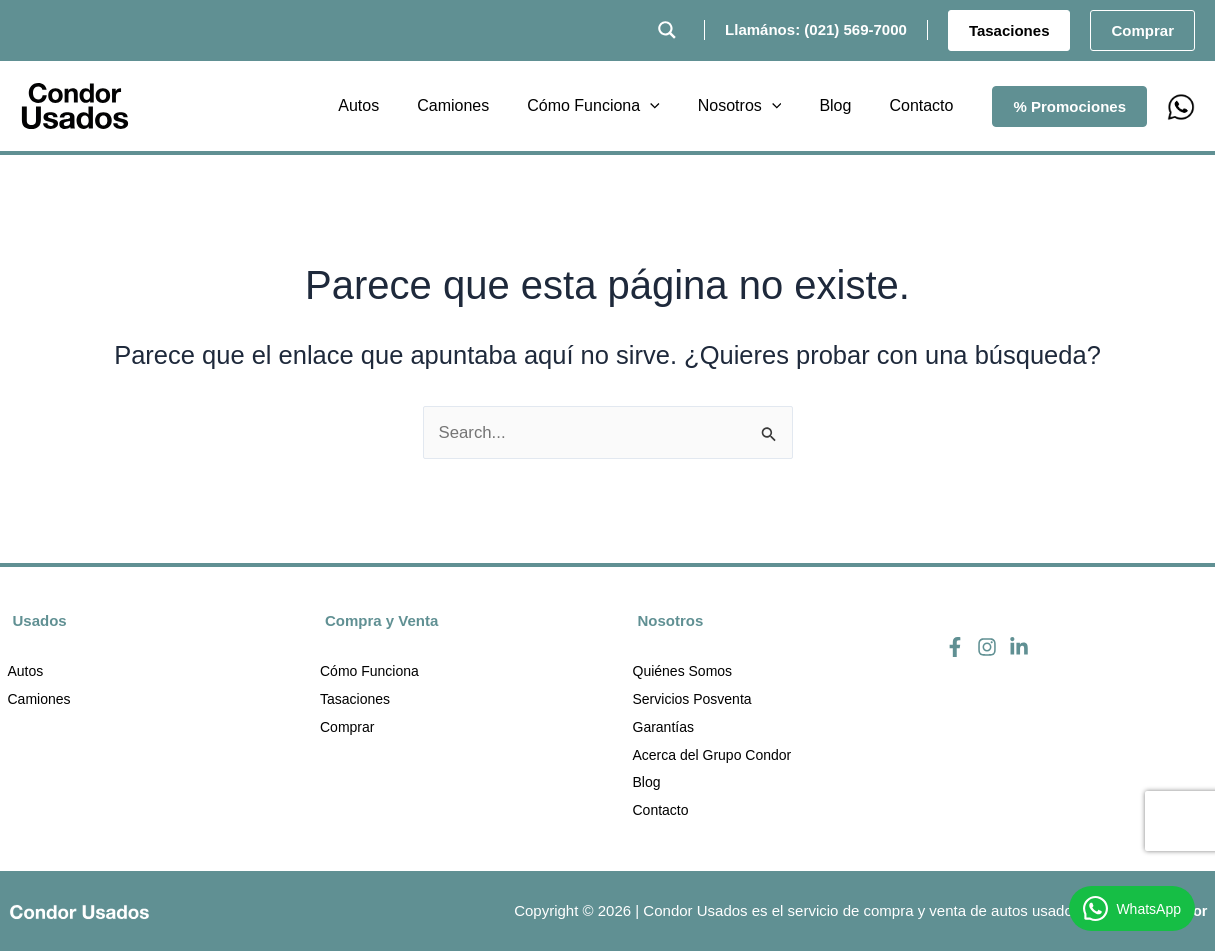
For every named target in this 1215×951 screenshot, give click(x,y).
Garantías (663, 727)
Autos (26, 671)
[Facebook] (955, 645)
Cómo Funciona (369, 671)
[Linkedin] (1019, 645)
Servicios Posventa (692, 699)
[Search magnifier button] (667, 30)
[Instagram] (987, 645)
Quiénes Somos (683, 671)
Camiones (39, 699)
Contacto (661, 811)
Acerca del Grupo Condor (712, 755)
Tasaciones (355, 699)
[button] (1009, 30)
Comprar (347, 727)
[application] (671, 106)
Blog (647, 783)
